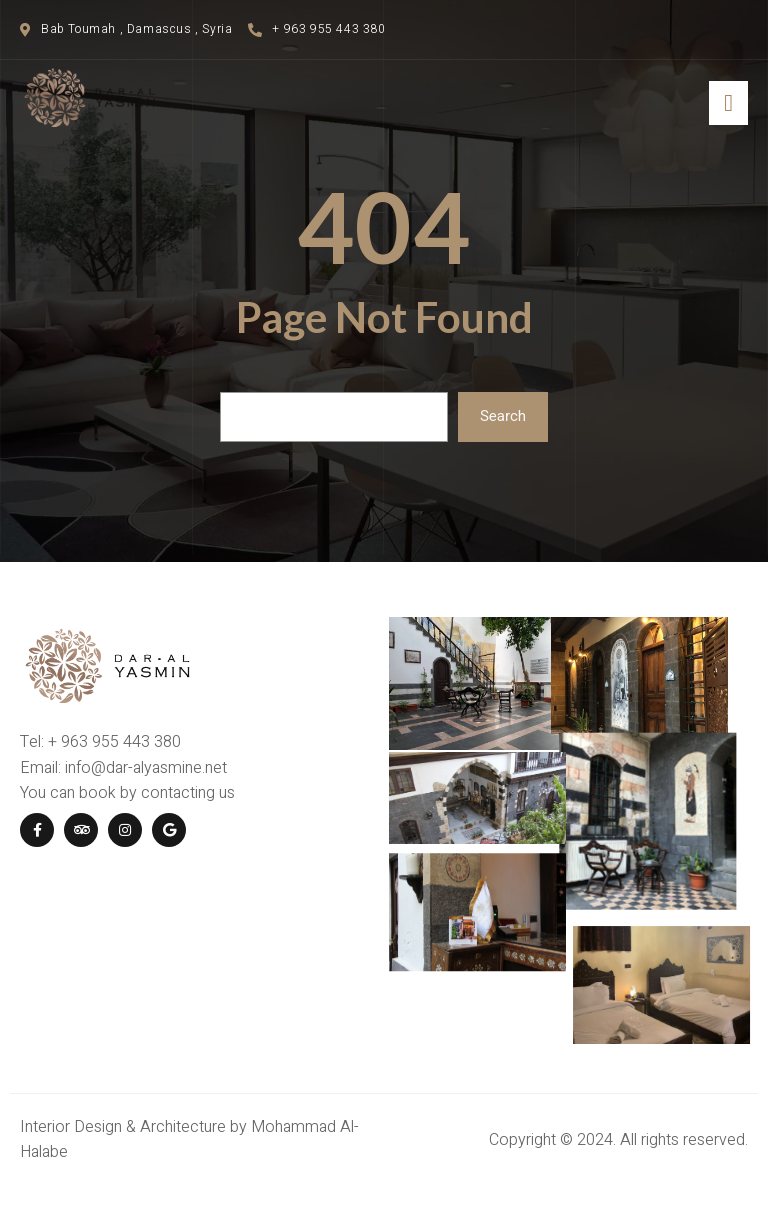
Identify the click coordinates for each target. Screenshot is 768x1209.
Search (503, 416)
